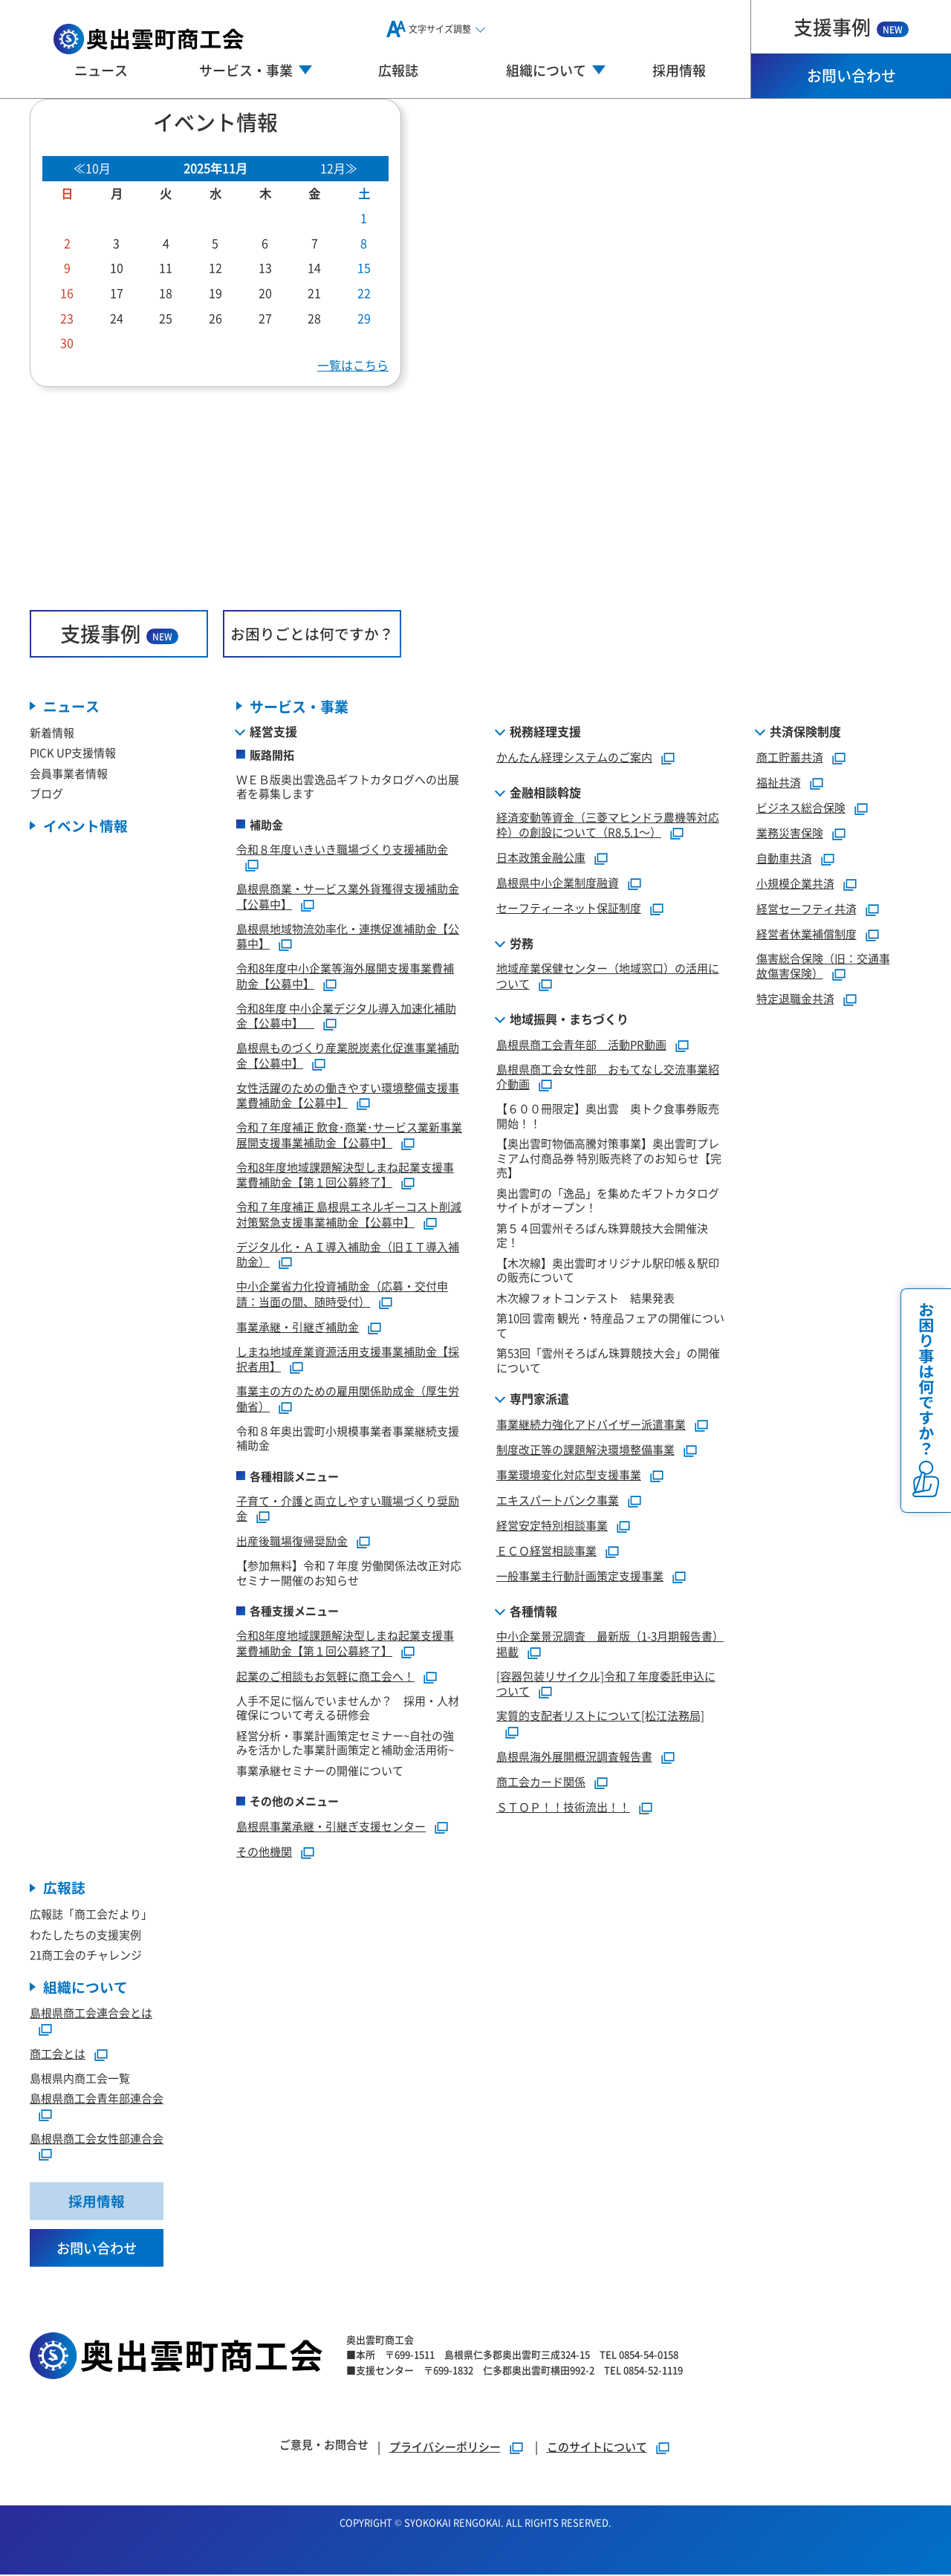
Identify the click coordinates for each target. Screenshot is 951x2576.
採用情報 (679, 70)
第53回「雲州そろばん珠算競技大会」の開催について (608, 1361)
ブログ (46, 794)
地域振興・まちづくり (569, 1019)
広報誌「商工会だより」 (91, 1914)
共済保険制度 (805, 731)
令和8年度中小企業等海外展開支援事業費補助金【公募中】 (345, 976)
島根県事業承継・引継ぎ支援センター (331, 1826)
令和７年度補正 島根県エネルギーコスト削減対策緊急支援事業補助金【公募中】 (348, 1214)
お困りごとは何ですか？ (312, 633)
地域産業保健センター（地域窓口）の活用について (607, 976)
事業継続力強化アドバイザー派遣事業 (591, 1425)
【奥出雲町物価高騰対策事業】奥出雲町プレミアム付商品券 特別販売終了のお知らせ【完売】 (608, 1158)
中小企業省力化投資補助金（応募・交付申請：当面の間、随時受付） (342, 1294)
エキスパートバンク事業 (557, 1500)
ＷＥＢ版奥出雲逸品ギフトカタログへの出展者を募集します (347, 786)
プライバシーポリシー (445, 2448)
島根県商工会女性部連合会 (96, 2139)
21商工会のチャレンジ (86, 1955)
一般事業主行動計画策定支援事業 (579, 1576)
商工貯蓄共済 (789, 757)
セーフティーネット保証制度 (568, 908)
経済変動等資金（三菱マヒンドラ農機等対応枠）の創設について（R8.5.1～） (607, 824)
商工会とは (57, 2054)
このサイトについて (597, 2448)
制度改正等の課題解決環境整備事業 (585, 1450)
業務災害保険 (789, 832)
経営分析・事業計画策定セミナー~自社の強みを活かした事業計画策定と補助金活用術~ (345, 1742)
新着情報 (52, 732)
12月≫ (338, 168)
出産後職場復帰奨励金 (292, 1541)
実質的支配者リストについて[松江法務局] (600, 1716)
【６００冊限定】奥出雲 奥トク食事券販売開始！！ (607, 1116)
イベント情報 (85, 826)
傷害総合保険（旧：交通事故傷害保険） (823, 966)
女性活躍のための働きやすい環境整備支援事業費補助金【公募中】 (347, 1095)
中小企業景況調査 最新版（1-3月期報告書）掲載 (610, 1644)
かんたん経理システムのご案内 (574, 757)
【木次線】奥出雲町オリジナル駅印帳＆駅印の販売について (607, 1270)
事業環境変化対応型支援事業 (568, 1475)
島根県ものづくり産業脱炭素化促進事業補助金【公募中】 (347, 1055)
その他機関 (264, 1852)
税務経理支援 (545, 731)
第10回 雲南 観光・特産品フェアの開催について (610, 1326)
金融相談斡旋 (545, 792)
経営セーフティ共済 (806, 908)
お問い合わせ (851, 75)
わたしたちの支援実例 (85, 1934)
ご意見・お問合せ (324, 2445)
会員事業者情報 (69, 773)
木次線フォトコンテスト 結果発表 (585, 1297)
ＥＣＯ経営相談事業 (546, 1551)
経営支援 (273, 731)
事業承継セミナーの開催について (319, 1770)
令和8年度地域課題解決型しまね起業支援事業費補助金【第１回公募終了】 (345, 1174)
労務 (521, 944)
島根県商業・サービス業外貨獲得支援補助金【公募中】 (347, 896)
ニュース (101, 70)
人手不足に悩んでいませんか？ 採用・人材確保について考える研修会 (347, 1708)
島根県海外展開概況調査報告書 (574, 1756)
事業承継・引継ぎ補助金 (297, 1326)
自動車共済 (784, 858)
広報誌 (398, 70)
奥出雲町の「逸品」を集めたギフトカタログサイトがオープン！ (607, 1200)
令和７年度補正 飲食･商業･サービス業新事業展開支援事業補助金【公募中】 (349, 1135)
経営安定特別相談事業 (552, 1526)
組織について (85, 1987)
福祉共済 (778, 782)
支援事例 (851, 26)
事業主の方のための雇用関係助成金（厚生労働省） (347, 1399)
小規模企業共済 (795, 883)
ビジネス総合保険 (800, 807)
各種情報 (533, 1612)
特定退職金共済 (795, 999)
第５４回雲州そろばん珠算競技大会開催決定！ (602, 1235)
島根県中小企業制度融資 (557, 883)
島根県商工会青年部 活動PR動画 (581, 1044)
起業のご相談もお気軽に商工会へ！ (325, 1676)
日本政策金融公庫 (540, 858)
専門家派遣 (539, 1399)
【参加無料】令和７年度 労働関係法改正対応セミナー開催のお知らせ (348, 1573)
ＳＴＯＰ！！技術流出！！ (563, 1806)
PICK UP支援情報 (73, 753)
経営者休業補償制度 (806, 933)
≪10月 (92, 168)
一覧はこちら (353, 365)
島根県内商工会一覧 (80, 2078)
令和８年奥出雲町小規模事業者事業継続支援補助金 (347, 1438)
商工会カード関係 (540, 1781)
